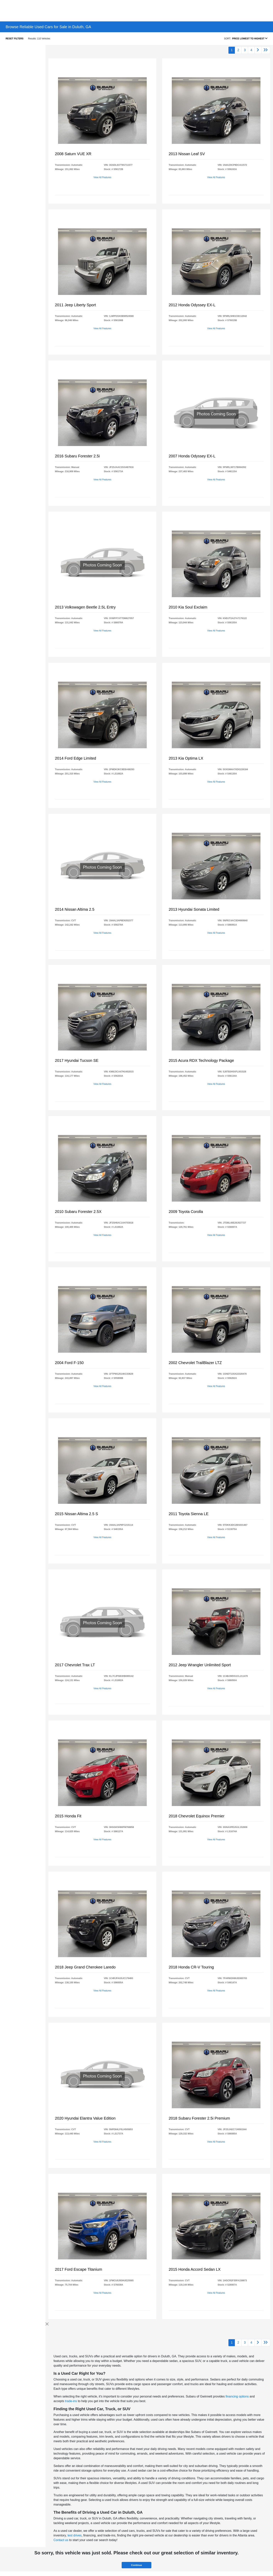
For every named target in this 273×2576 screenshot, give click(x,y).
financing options (237, 2396)
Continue (136, 2565)
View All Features (102, 177)
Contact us (61, 2540)
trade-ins (71, 2401)
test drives (74, 2535)
